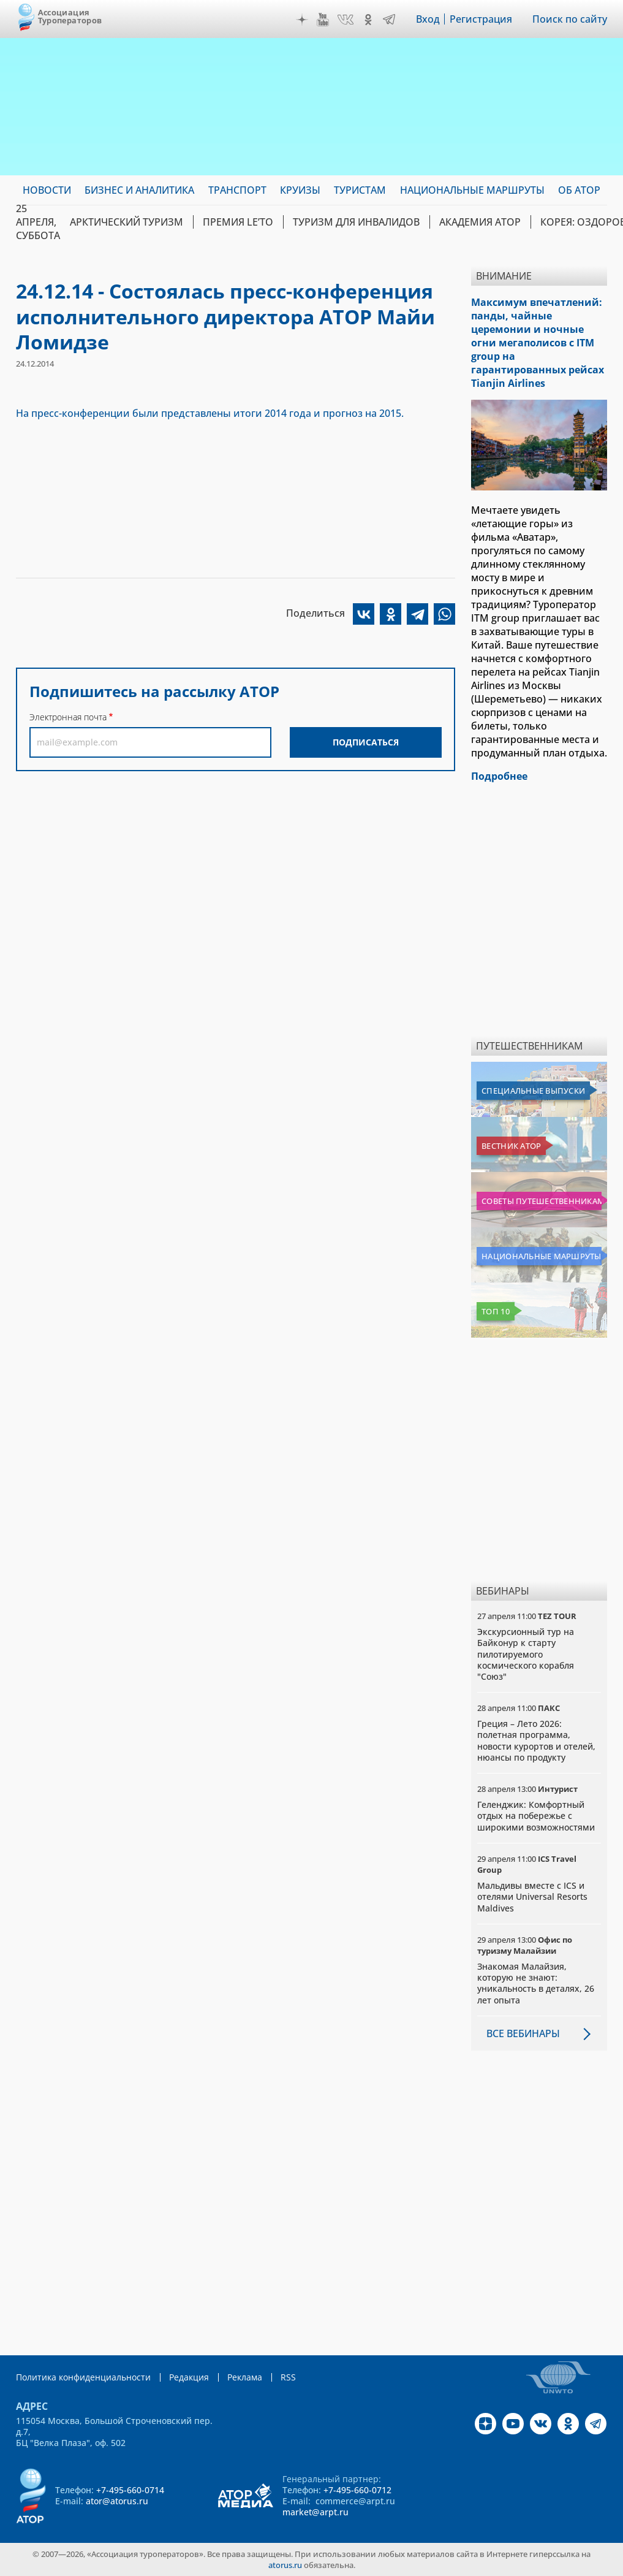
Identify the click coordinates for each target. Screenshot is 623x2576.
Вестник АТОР (511, 1145)
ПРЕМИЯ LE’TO (238, 222)
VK (345, 19)
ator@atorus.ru (117, 2501)
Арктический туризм (126, 222)
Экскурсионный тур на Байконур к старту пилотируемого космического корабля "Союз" (525, 1654)
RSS (288, 2377)
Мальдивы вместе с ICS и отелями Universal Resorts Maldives (532, 1896)
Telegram (389, 19)
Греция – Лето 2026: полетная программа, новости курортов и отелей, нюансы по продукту (536, 1740)
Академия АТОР (480, 222)
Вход (428, 19)
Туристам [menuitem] (360, 190)
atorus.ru (285, 2564)
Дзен (302, 19)
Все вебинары (523, 2033)
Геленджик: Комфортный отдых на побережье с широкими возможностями (536, 1815)
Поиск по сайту (569, 19)
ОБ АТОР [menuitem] (579, 190)
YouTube (323, 19)
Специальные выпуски (533, 1090)
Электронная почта (68, 717)
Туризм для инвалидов (356, 222)
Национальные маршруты (541, 1256)
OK (368, 19)
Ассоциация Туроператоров (70, 16)
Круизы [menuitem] (300, 190)
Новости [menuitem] (47, 190)
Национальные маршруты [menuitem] (472, 190)
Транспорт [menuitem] (237, 190)
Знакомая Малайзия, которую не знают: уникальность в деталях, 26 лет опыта (535, 1983)
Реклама (244, 2377)
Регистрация (481, 19)
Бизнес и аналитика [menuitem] (139, 190)
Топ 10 (495, 1311)
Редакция (189, 2377)
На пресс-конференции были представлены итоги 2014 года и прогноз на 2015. (210, 413)
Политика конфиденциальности (83, 2377)
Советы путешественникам (541, 1200)
